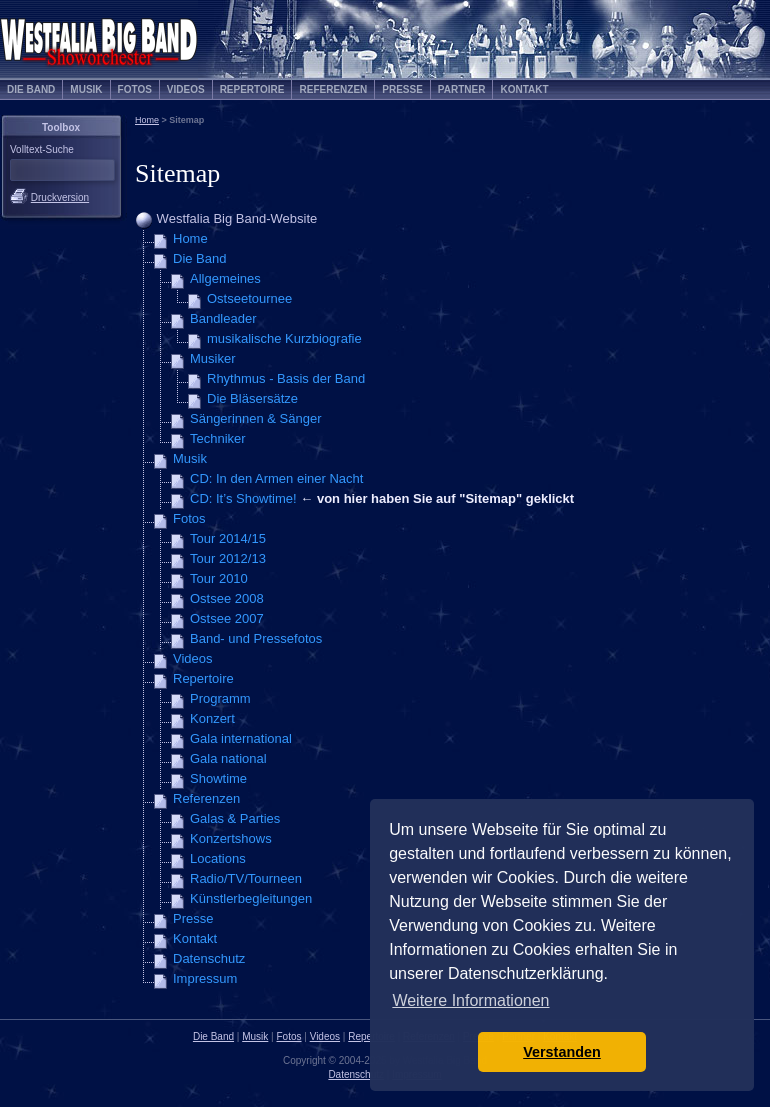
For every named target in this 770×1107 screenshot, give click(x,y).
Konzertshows (231, 838)
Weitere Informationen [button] (470, 1000)
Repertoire (252, 89)
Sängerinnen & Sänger (256, 418)
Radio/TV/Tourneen (246, 878)
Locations (218, 858)
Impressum (205, 978)
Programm (220, 698)
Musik (86, 89)
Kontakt (524, 89)
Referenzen (333, 89)
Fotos (135, 89)
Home (147, 120)
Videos (186, 89)
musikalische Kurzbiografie (284, 338)
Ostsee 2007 (227, 618)
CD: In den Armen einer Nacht (276, 478)
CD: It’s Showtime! (243, 498)
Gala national (228, 758)
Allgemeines (225, 278)
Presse (402, 89)
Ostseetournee (249, 298)
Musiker (213, 358)
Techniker (218, 438)
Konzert (212, 718)
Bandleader (223, 318)
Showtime (218, 778)
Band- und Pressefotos (256, 638)
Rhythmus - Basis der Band (286, 378)
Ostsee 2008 (227, 598)
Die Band (31, 89)
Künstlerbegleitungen (251, 898)
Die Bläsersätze (252, 398)
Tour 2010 (219, 578)
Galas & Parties (235, 818)
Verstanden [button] (562, 1052)
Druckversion (60, 197)
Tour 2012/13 (228, 558)
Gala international (241, 738)
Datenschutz (209, 958)
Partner (462, 89)
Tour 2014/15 (228, 538)
